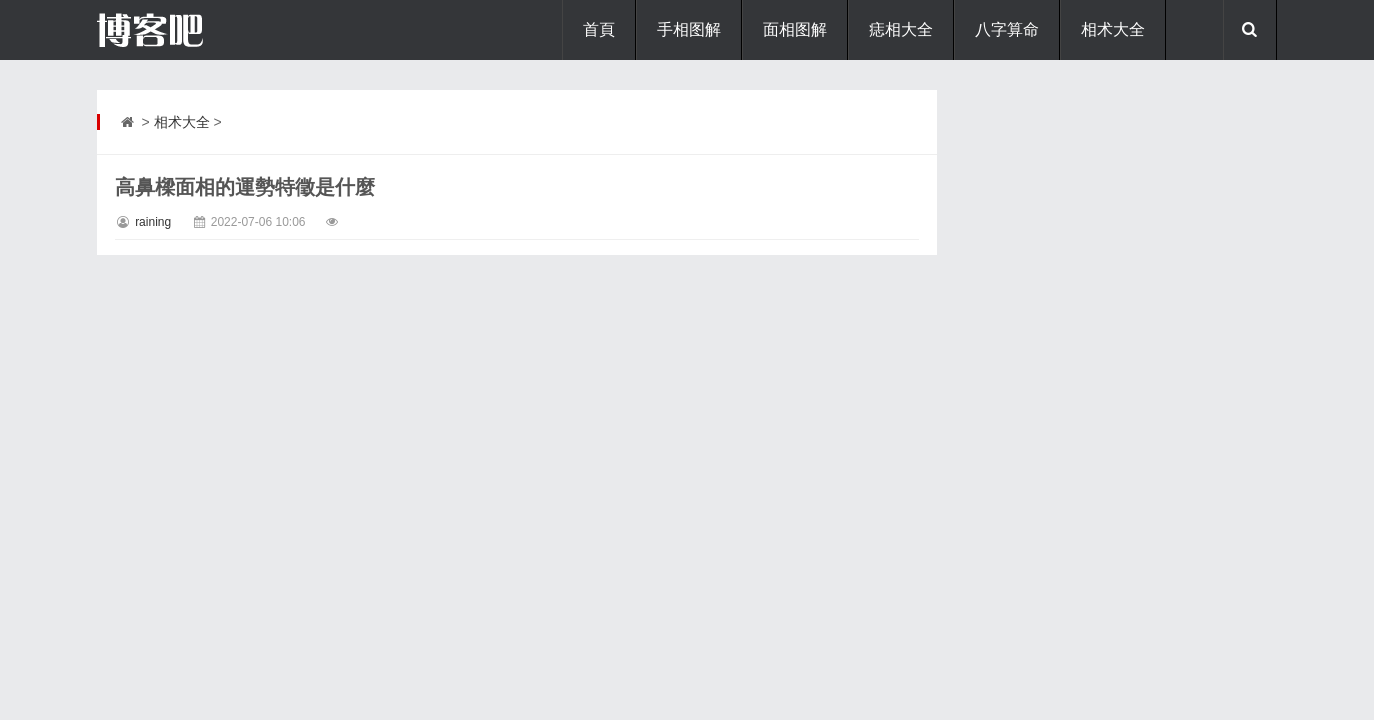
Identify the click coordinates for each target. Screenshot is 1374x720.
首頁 (599, 29)
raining (153, 222)
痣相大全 (901, 29)
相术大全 (1113, 29)
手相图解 (689, 29)
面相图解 (795, 29)
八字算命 (1007, 29)
